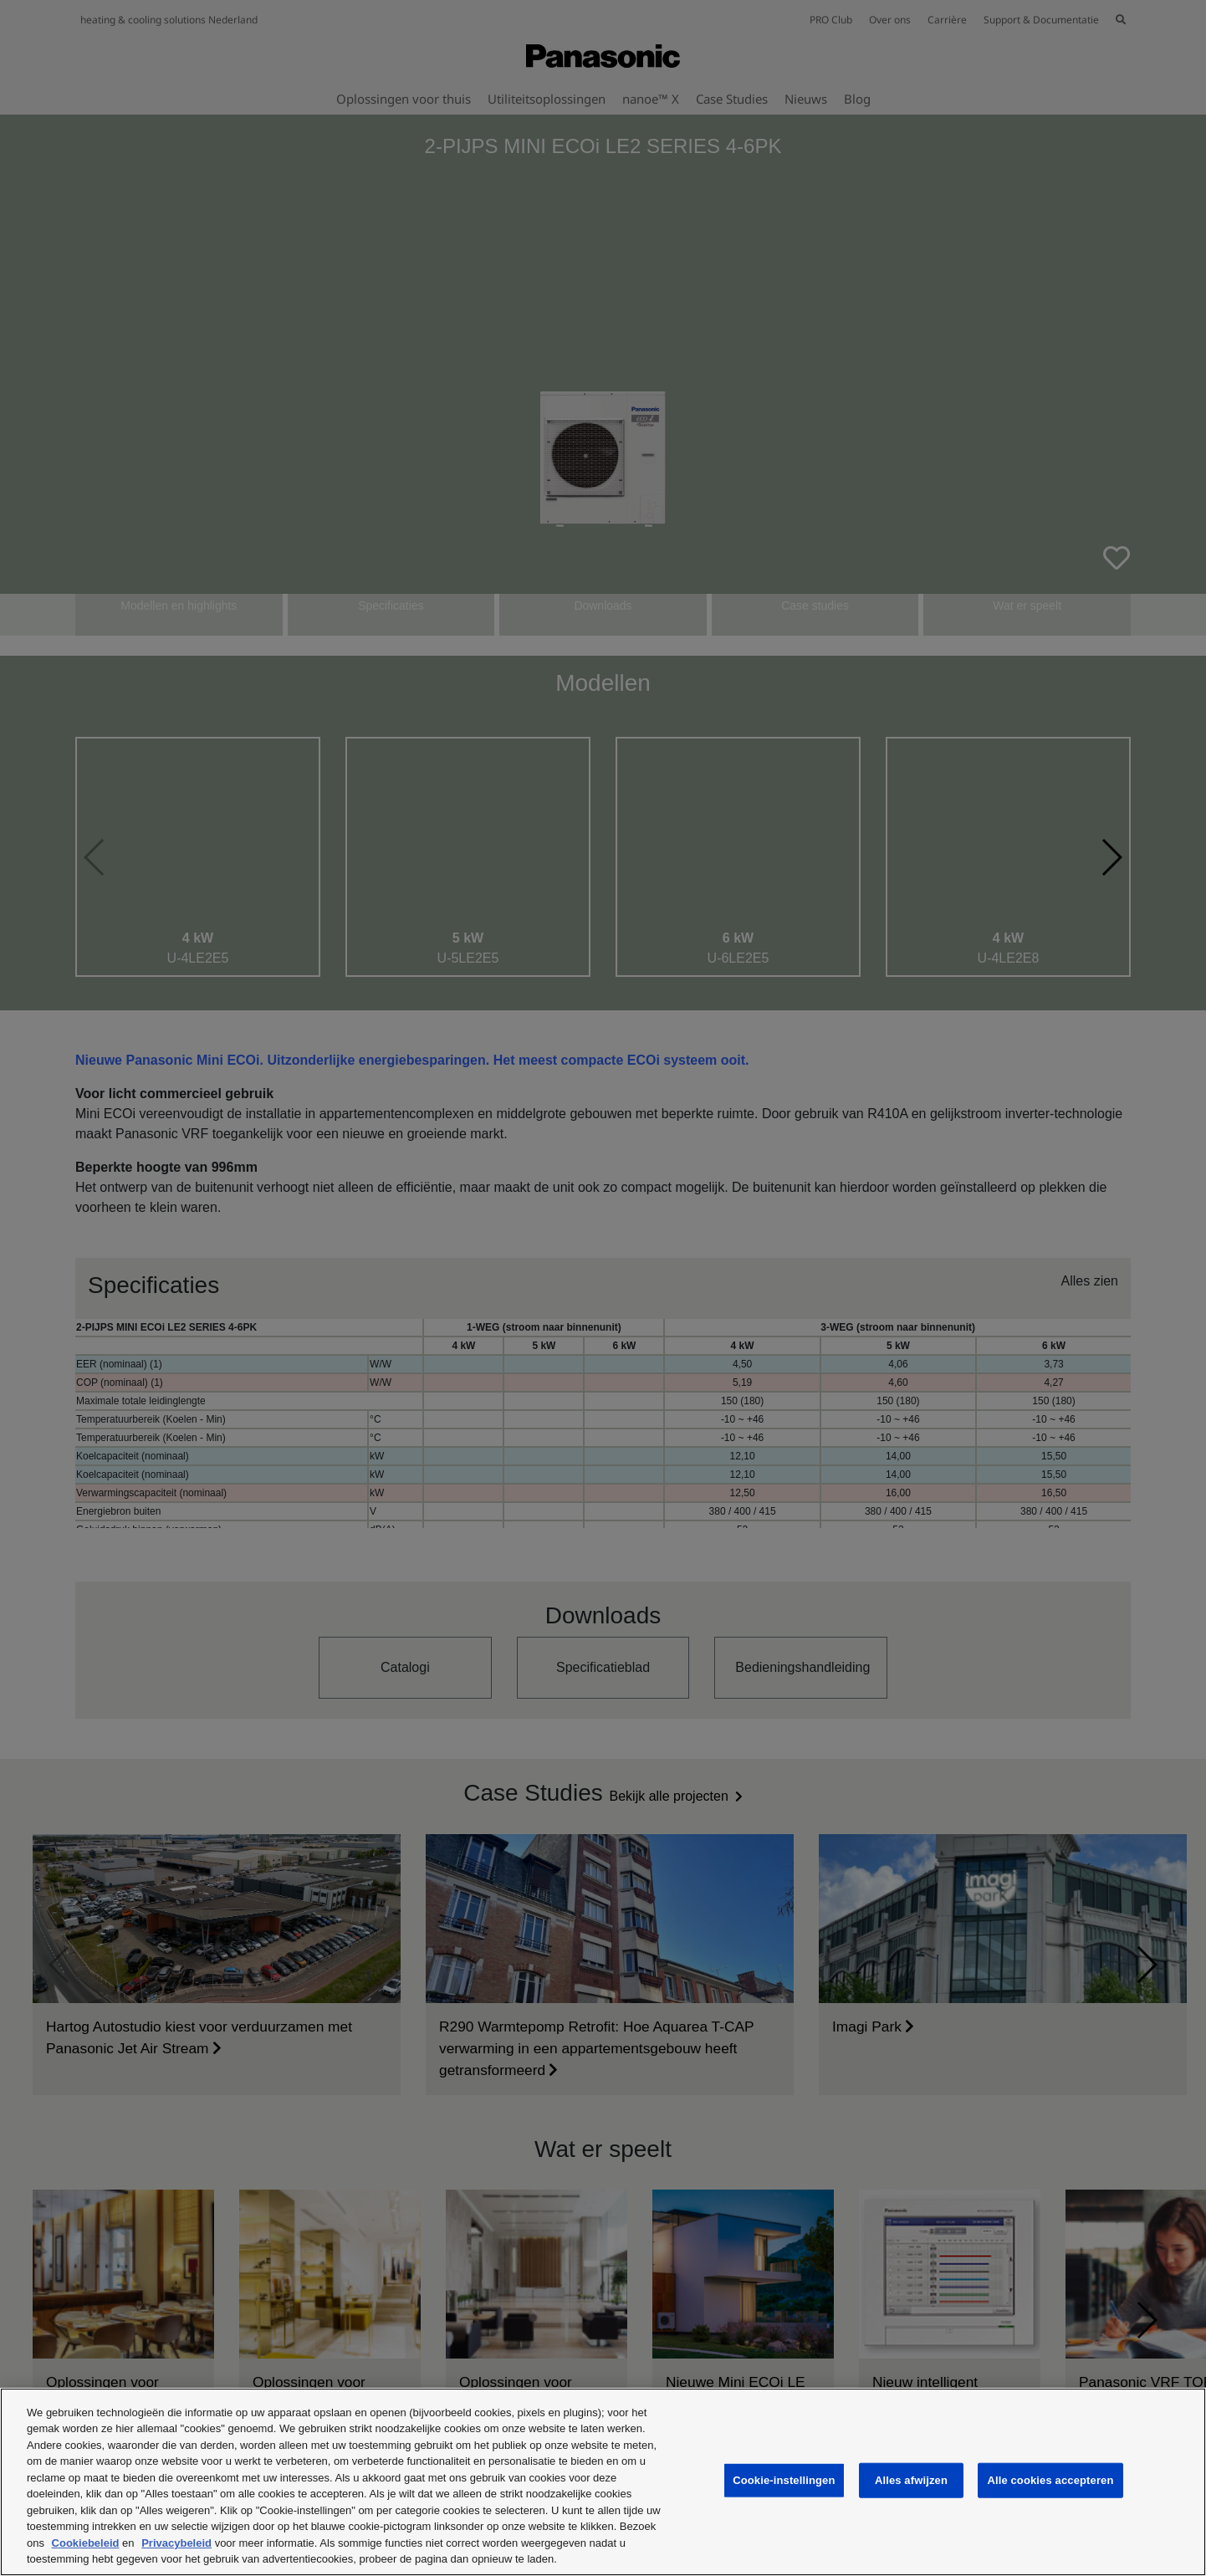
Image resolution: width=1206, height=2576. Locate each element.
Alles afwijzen (911, 2480)
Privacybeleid (176, 2543)
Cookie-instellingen (784, 2480)
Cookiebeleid (86, 2543)
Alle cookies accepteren (1050, 2480)
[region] (603, 2482)
